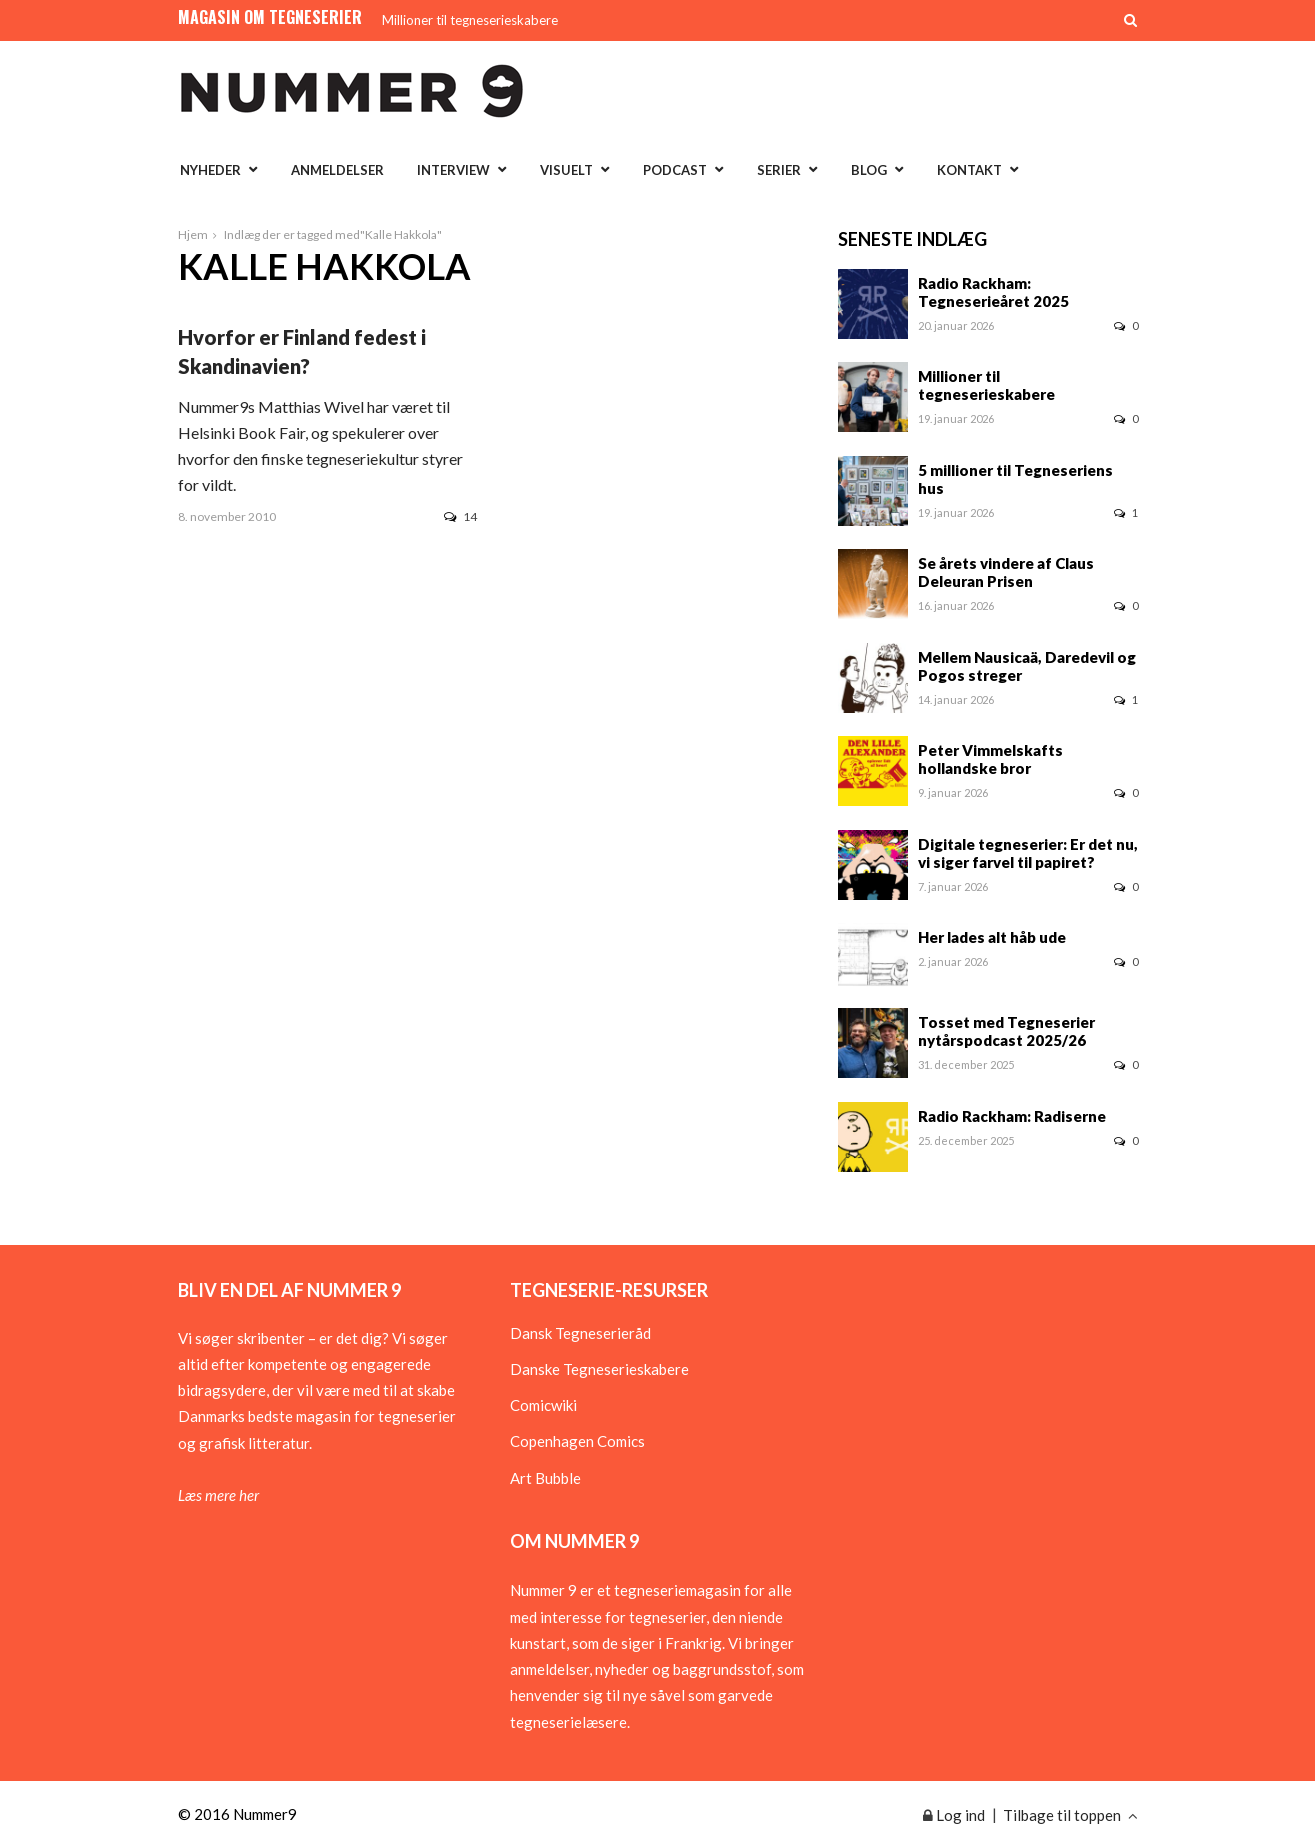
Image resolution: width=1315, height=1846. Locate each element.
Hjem (193, 234)
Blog (869, 170)
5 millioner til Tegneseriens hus (1015, 479)
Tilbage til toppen (1070, 1815)
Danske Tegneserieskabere (599, 1369)
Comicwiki (543, 1405)
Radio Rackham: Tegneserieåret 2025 (993, 292)
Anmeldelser (337, 170)
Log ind (954, 1815)
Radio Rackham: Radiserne (1012, 1116)
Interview (453, 170)
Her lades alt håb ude (992, 937)
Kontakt (969, 170)
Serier (779, 170)
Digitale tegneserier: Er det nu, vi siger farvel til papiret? (1028, 853)
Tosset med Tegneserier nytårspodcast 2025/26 (1006, 1031)
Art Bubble (545, 1478)
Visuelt (566, 170)
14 (460, 516)
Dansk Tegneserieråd (580, 1333)
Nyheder (210, 170)
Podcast (675, 170)
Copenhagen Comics (577, 1441)
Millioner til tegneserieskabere (470, 20)
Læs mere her (218, 1495)
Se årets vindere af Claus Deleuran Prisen (1006, 572)
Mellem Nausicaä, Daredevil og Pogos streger (1027, 666)
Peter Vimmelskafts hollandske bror (990, 759)
